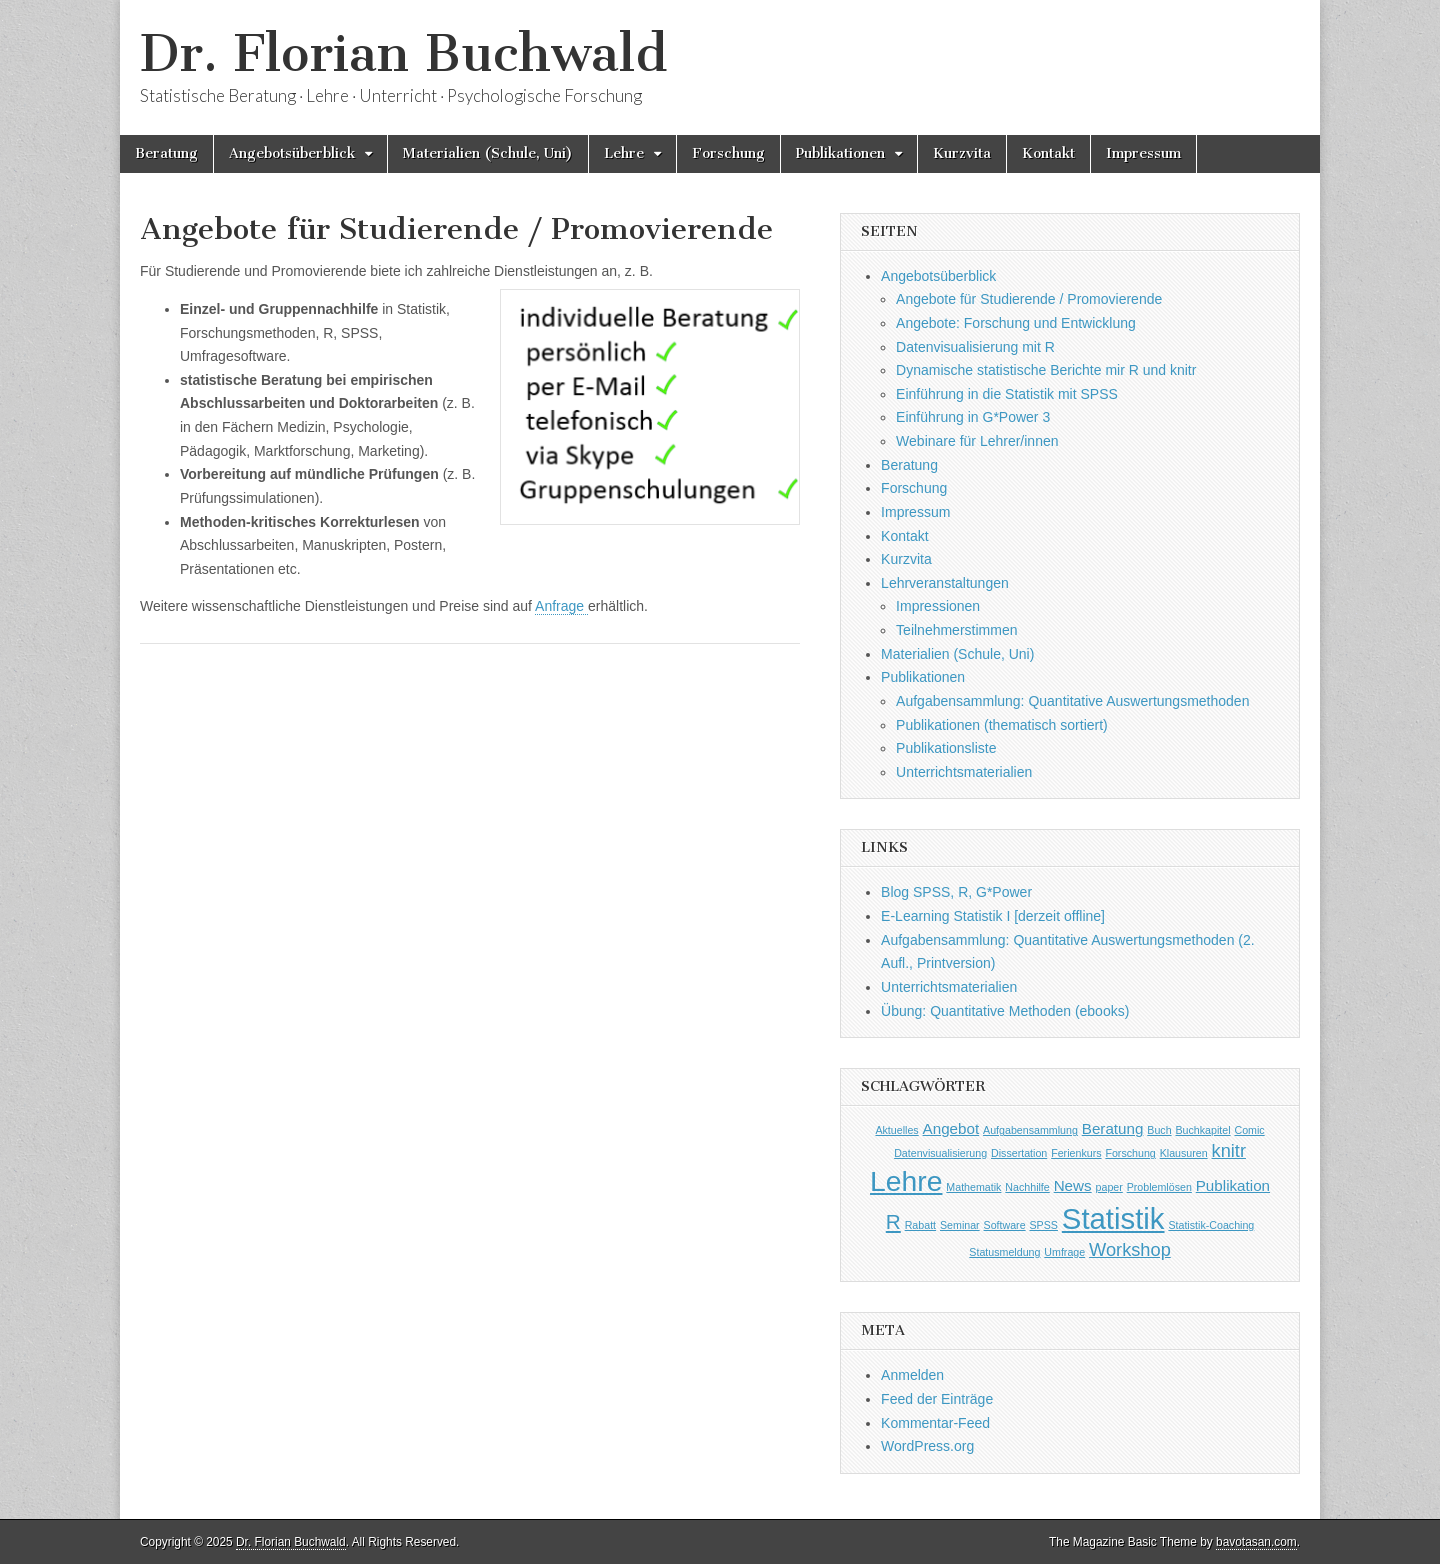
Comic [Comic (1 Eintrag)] (1249, 1130)
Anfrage (561, 606)
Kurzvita (962, 153)
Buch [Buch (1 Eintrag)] (1159, 1130)
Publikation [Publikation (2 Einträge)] (1233, 1185)
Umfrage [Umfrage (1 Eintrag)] (1064, 1252)
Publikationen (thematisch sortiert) (1002, 725)
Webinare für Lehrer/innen (977, 441)
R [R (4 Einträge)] (893, 1221)
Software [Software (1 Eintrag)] (1005, 1225)
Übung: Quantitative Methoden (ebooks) (1005, 1011)
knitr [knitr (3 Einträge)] (1229, 1150)
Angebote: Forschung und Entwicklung (1016, 323)
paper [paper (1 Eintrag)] (1109, 1187)
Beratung (166, 153)
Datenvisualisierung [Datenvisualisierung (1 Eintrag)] (940, 1153)
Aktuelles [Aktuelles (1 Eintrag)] (896, 1130)
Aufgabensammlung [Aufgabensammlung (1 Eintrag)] (1030, 1130)
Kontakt (1048, 153)
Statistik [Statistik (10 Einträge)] (1113, 1218)
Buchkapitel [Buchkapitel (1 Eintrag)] (1202, 1130)
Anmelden (912, 1375)
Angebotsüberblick (292, 153)
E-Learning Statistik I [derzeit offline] (993, 916)
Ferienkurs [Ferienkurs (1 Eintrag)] (1076, 1153)
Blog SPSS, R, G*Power (956, 892)
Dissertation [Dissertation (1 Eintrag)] (1019, 1153)
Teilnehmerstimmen (956, 630)
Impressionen (938, 606)
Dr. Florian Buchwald (403, 53)
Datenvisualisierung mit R (975, 347)
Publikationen (840, 153)
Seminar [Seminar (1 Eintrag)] (960, 1225)
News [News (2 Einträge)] (1073, 1185)
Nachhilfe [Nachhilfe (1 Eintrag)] (1027, 1187)
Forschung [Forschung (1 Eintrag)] (1130, 1153)
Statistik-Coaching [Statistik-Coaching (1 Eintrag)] (1211, 1225)
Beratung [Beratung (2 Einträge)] (1113, 1128)
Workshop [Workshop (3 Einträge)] (1130, 1249)
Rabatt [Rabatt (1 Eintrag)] (920, 1225)
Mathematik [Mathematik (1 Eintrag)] (973, 1187)
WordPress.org (927, 1446)
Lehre (624, 153)
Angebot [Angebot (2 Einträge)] (951, 1128)
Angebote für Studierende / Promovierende (1029, 299)
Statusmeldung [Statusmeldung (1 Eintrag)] (1004, 1252)
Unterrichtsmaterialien (964, 772)
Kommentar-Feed (935, 1423)
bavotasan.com (1256, 1542)
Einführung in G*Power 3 (973, 417)
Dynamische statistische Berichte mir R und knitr (1046, 370)
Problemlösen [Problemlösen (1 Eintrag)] (1159, 1187)
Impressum (1143, 153)
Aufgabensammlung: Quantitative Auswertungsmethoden (1072, 701)
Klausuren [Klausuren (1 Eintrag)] (1184, 1153)
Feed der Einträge (937, 1399)
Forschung (728, 153)
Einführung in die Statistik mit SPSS (1007, 394)
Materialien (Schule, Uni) (488, 153)
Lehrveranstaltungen (945, 583)
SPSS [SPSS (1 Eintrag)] (1044, 1225)
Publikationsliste (946, 748)
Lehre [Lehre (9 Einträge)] (906, 1181)
